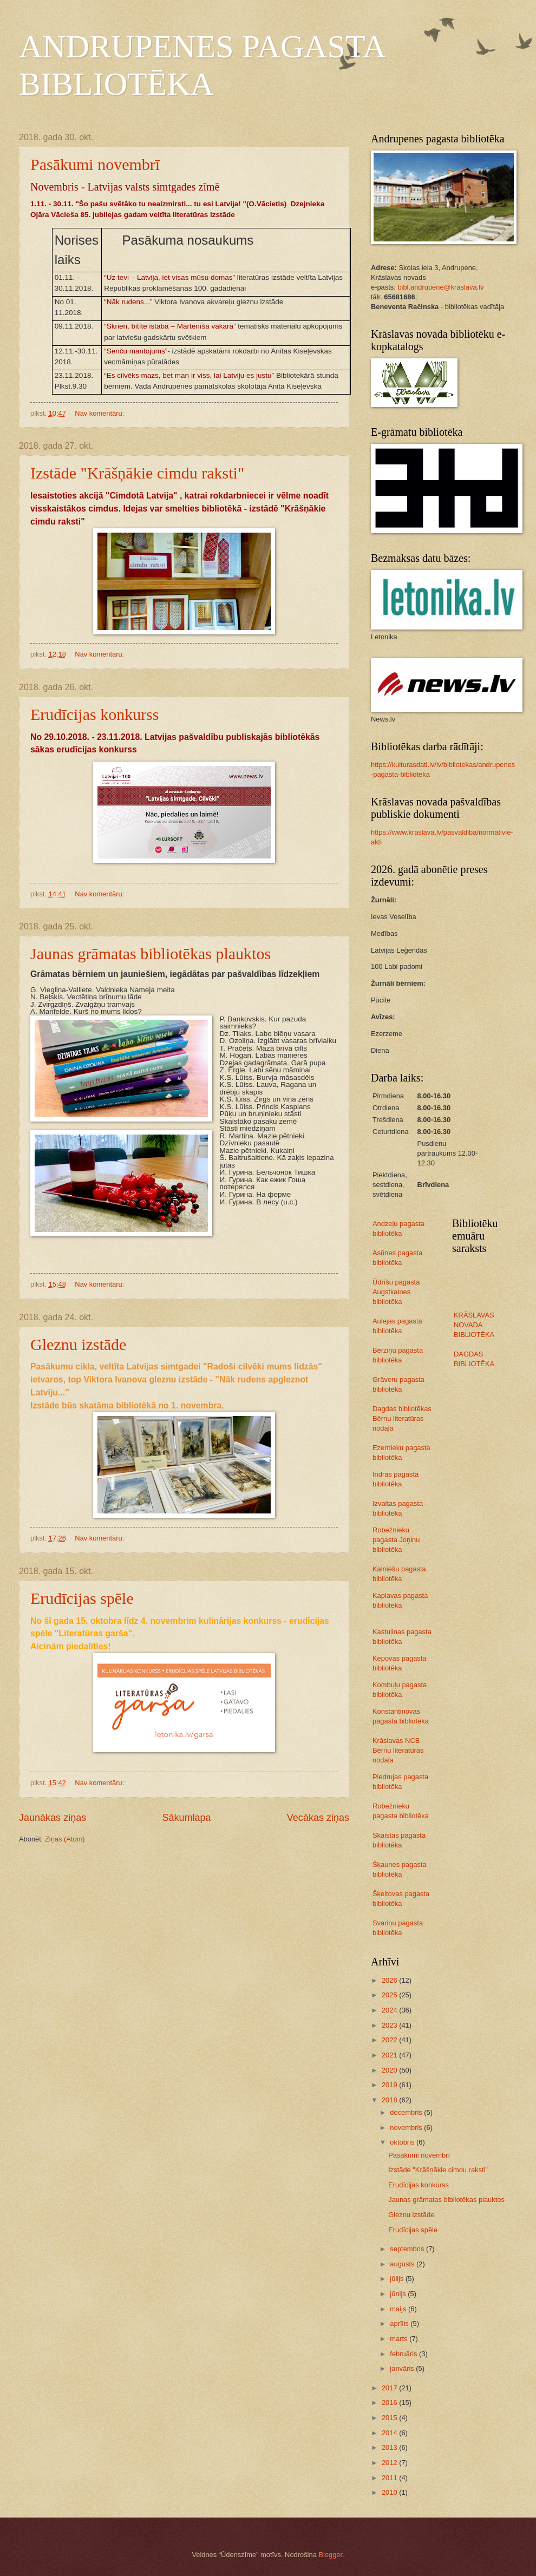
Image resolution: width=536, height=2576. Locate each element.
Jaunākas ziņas (52, 1817)
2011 (390, 2478)
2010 (390, 2492)
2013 (390, 2447)
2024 (390, 2010)
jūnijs (399, 2294)
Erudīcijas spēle (82, 1598)
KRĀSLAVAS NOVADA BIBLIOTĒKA (474, 1325)
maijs (399, 2309)
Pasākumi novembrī (95, 164)
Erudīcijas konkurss (94, 714)
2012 (390, 2463)
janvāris (403, 2368)
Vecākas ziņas (318, 1817)
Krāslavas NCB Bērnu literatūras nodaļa (397, 1750)
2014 (390, 2433)
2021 (390, 2055)
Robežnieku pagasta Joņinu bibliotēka (396, 1540)
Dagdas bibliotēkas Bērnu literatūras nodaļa (402, 1418)
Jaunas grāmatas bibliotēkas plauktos (150, 953)
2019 (390, 2085)
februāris (404, 2354)
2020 (390, 2070)
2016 (390, 2402)
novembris (407, 2127)
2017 (390, 2388)
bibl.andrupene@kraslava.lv (440, 287)
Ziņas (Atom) (65, 1839)
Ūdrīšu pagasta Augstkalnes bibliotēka (396, 1292)
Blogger (330, 2555)
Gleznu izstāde (78, 1344)
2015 (390, 2418)
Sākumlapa (186, 1817)
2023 (390, 2025)
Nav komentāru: (100, 413)
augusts (403, 2264)
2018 (390, 2100)
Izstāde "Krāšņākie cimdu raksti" (137, 473)
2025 (390, 1995)
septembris (408, 2249)
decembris (407, 2112)
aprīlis (400, 2323)
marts (399, 2339)
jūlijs (398, 2279)
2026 (390, 1980)
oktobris (403, 2142)
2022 (390, 2040)
